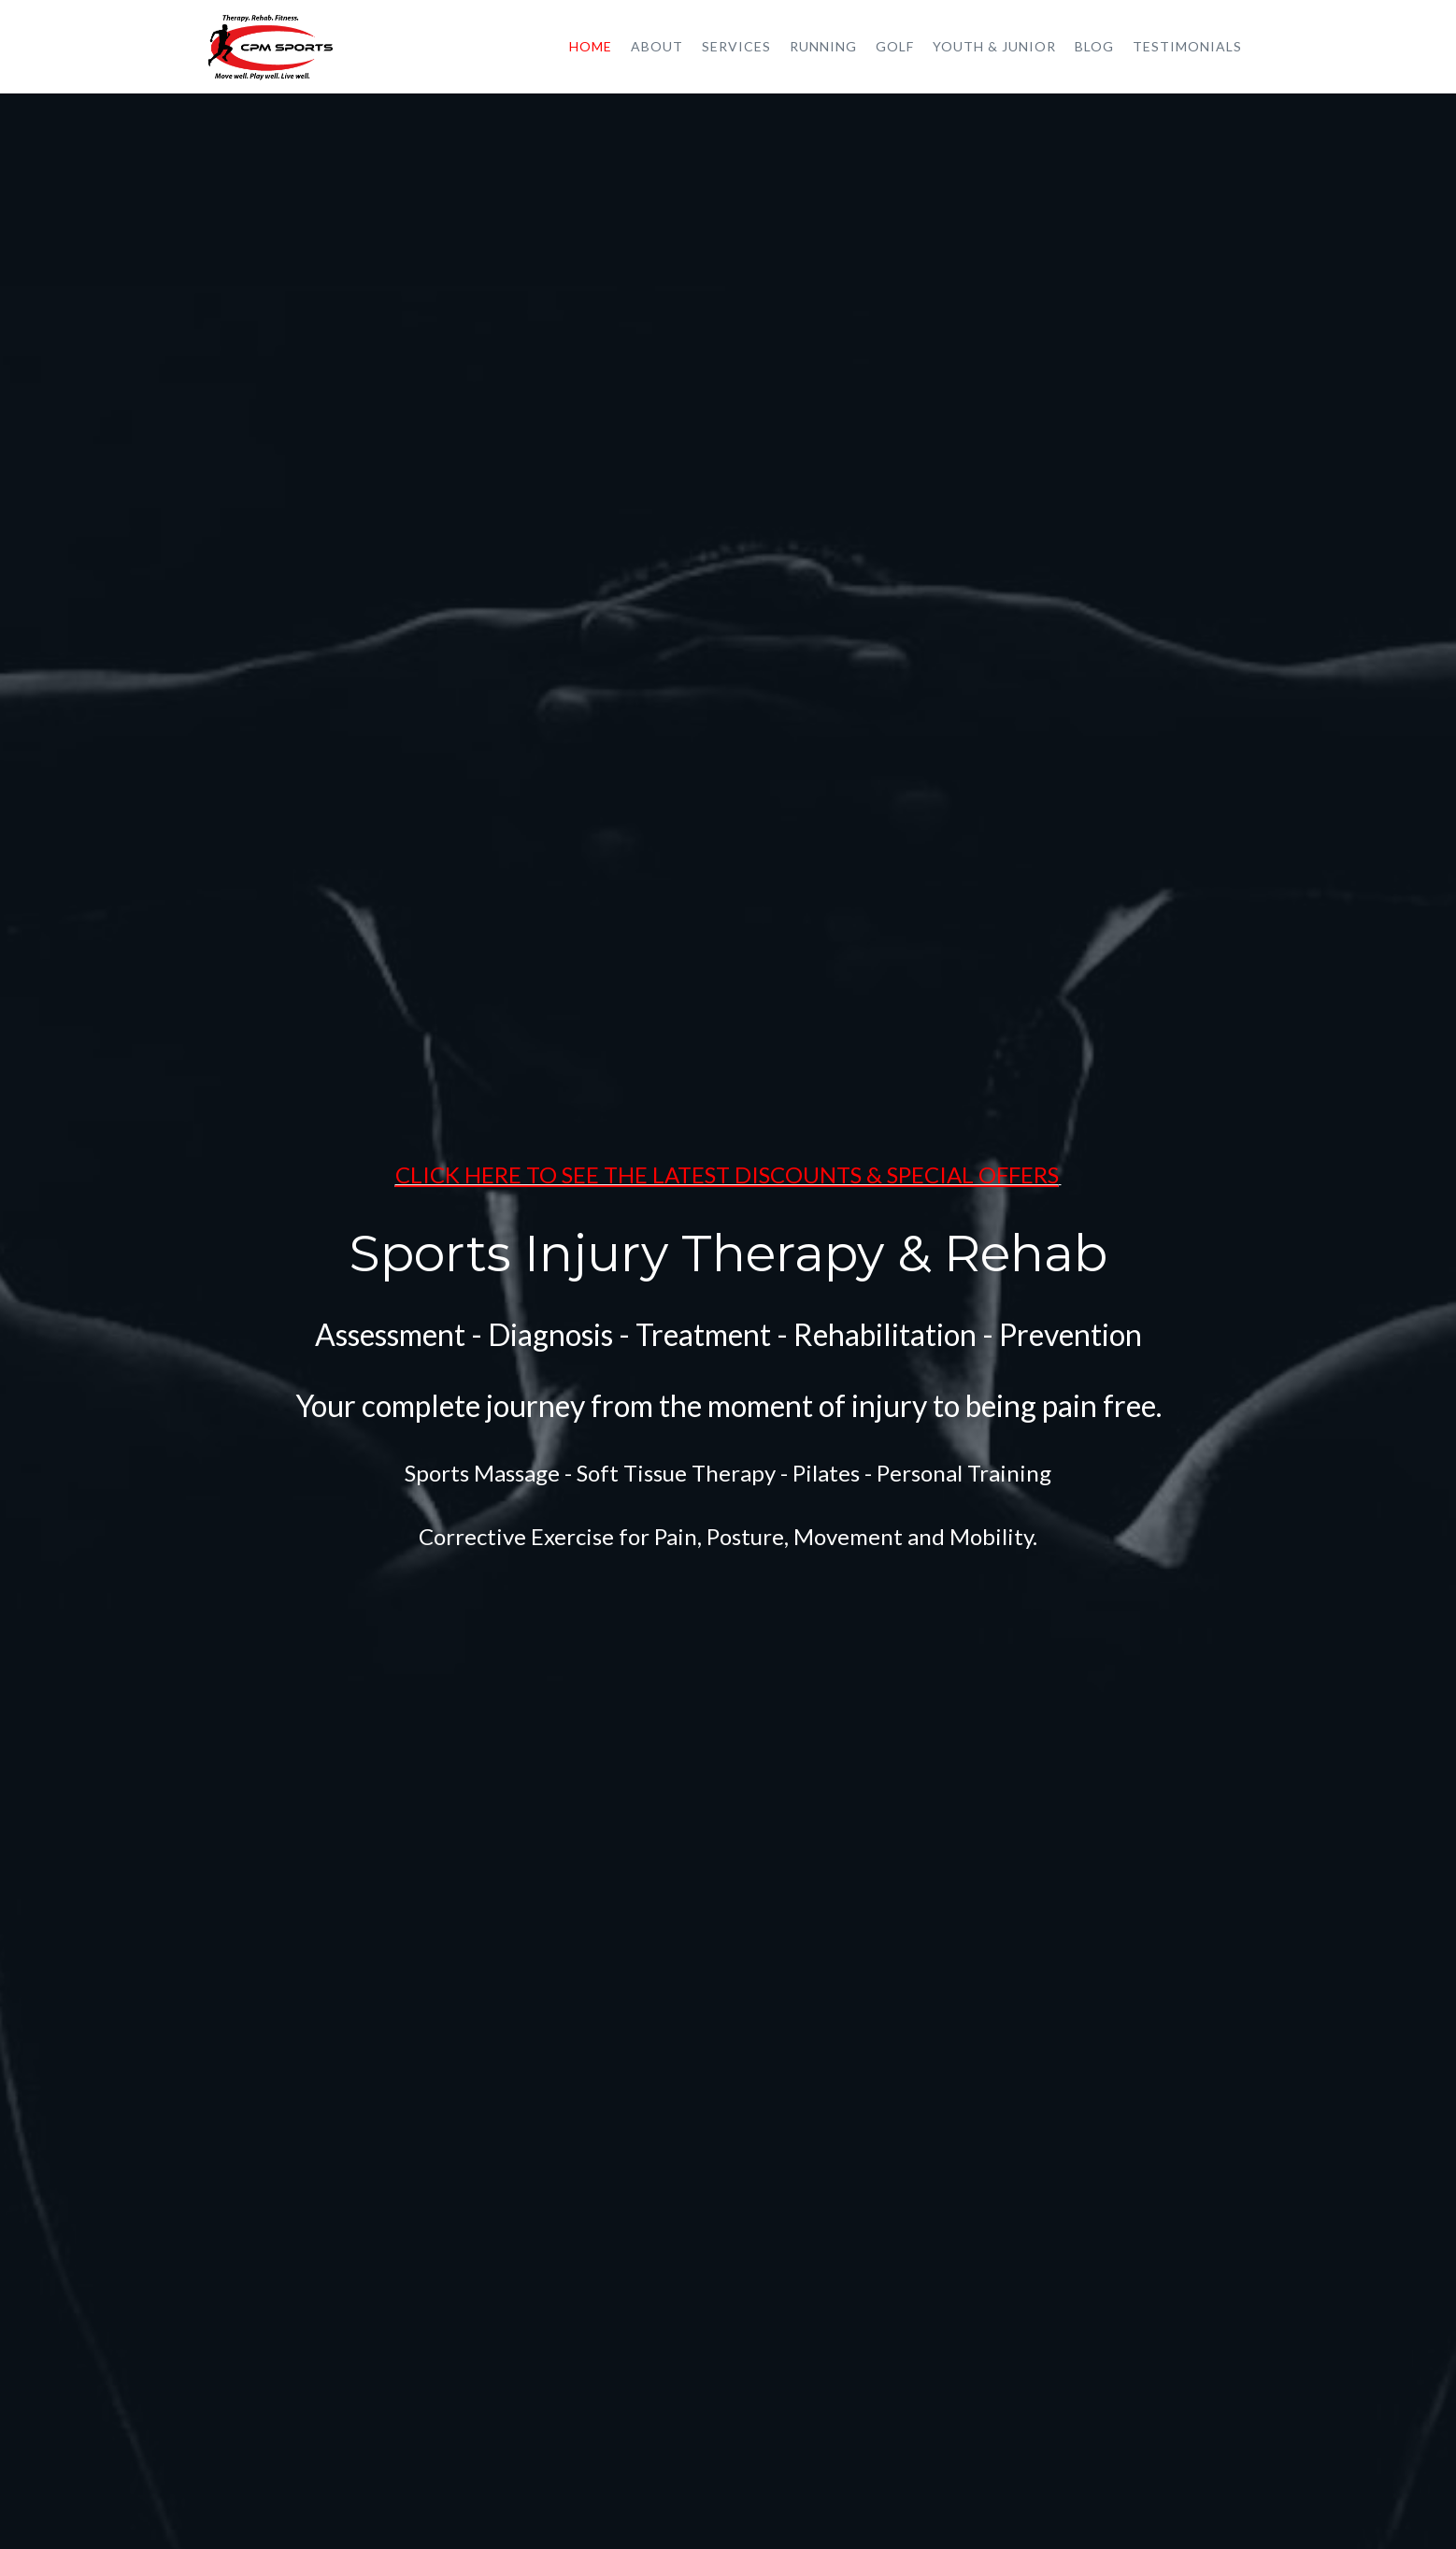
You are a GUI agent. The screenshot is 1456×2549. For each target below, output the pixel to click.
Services (736, 46)
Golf (895, 46)
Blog (1094, 46)
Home (590, 46)
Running (823, 46)
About (657, 46)
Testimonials (1187, 46)
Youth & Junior (994, 46)
